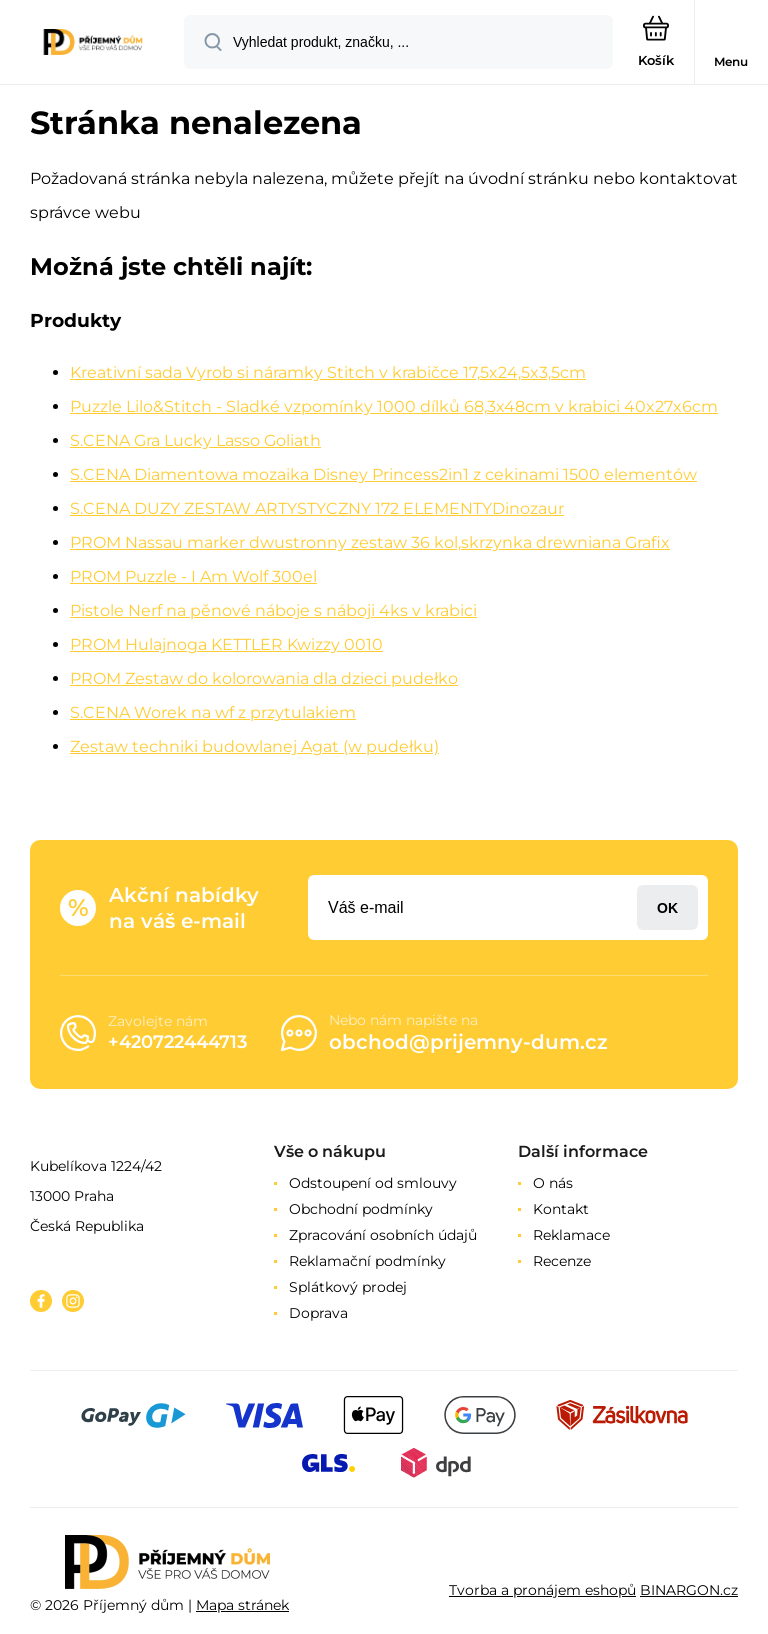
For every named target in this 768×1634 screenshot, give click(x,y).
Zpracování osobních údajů (383, 1235)
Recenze (562, 1261)
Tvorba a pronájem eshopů (542, 1590)
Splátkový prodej (348, 1287)
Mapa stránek (242, 1605)
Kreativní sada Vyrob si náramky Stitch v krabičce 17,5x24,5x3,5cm (328, 372)
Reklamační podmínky (367, 1261)
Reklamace (571, 1235)
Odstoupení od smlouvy (373, 1183)
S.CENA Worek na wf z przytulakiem (213, 712)
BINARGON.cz (689, 1590)
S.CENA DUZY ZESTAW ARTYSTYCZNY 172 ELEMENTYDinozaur (317, 508)
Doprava (318, 1313)
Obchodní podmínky (361, 1209)
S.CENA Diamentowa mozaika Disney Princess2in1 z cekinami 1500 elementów (383, 474)
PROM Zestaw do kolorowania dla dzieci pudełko (264, 678)
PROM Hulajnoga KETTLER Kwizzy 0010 (226, 644)
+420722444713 (177, 1042)
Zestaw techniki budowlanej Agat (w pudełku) (254, 746)
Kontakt (561, 1209)
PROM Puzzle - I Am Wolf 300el (193, 576)
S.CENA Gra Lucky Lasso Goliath (195, 440)
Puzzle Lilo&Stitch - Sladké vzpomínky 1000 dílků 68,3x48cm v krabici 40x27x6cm (394, 406)
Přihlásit (667, 907)
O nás (553, 1183)
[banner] (93, 43)
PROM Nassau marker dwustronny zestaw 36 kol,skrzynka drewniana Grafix (370, 542)
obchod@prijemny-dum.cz (468, 1042)
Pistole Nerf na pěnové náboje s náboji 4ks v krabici (273, 610)
